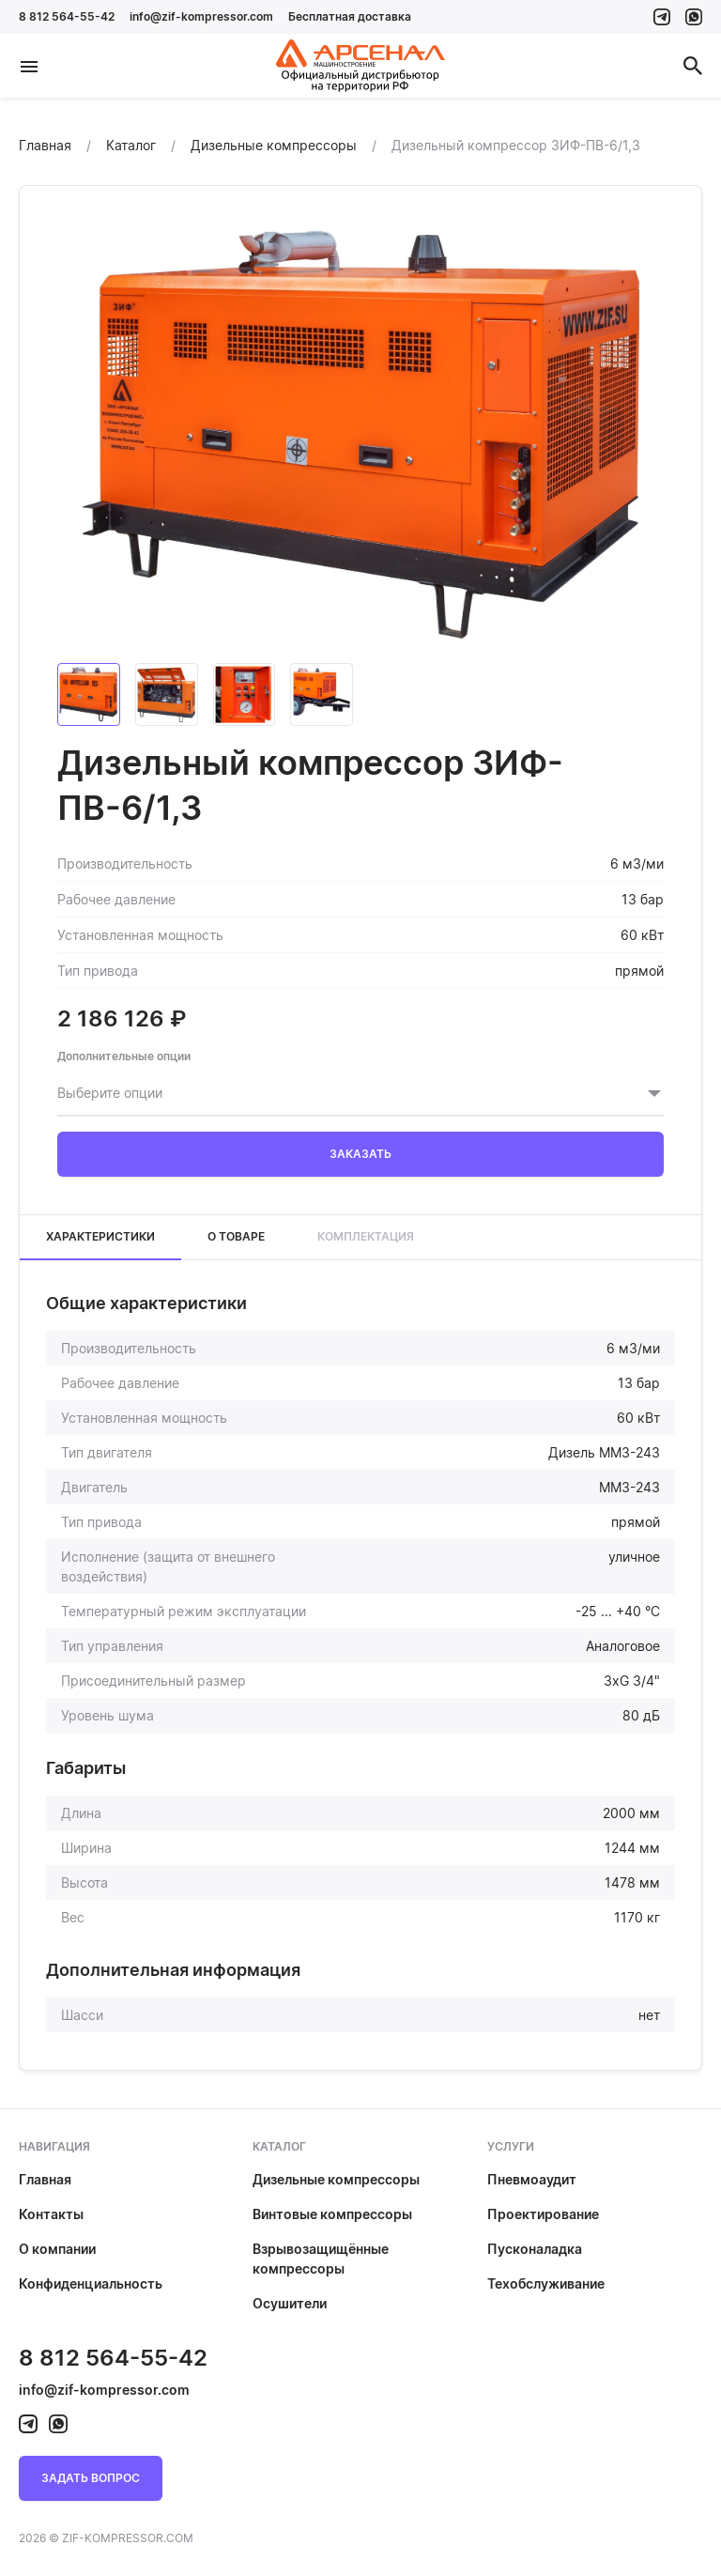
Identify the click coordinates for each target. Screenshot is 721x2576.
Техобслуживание (546, 2283)
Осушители (290, 2303)
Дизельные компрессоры (336, 2179)
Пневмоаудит (531, 2179)
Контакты (51, 2214)
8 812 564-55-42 (67, 16)
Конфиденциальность (90, 2283)
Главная (45, 2179)
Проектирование (543, 2214)
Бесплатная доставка (349, 16)
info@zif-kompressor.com (201, 16)
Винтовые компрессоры (332, 2214)
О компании (57, 2249)
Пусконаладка (534, 2249)
